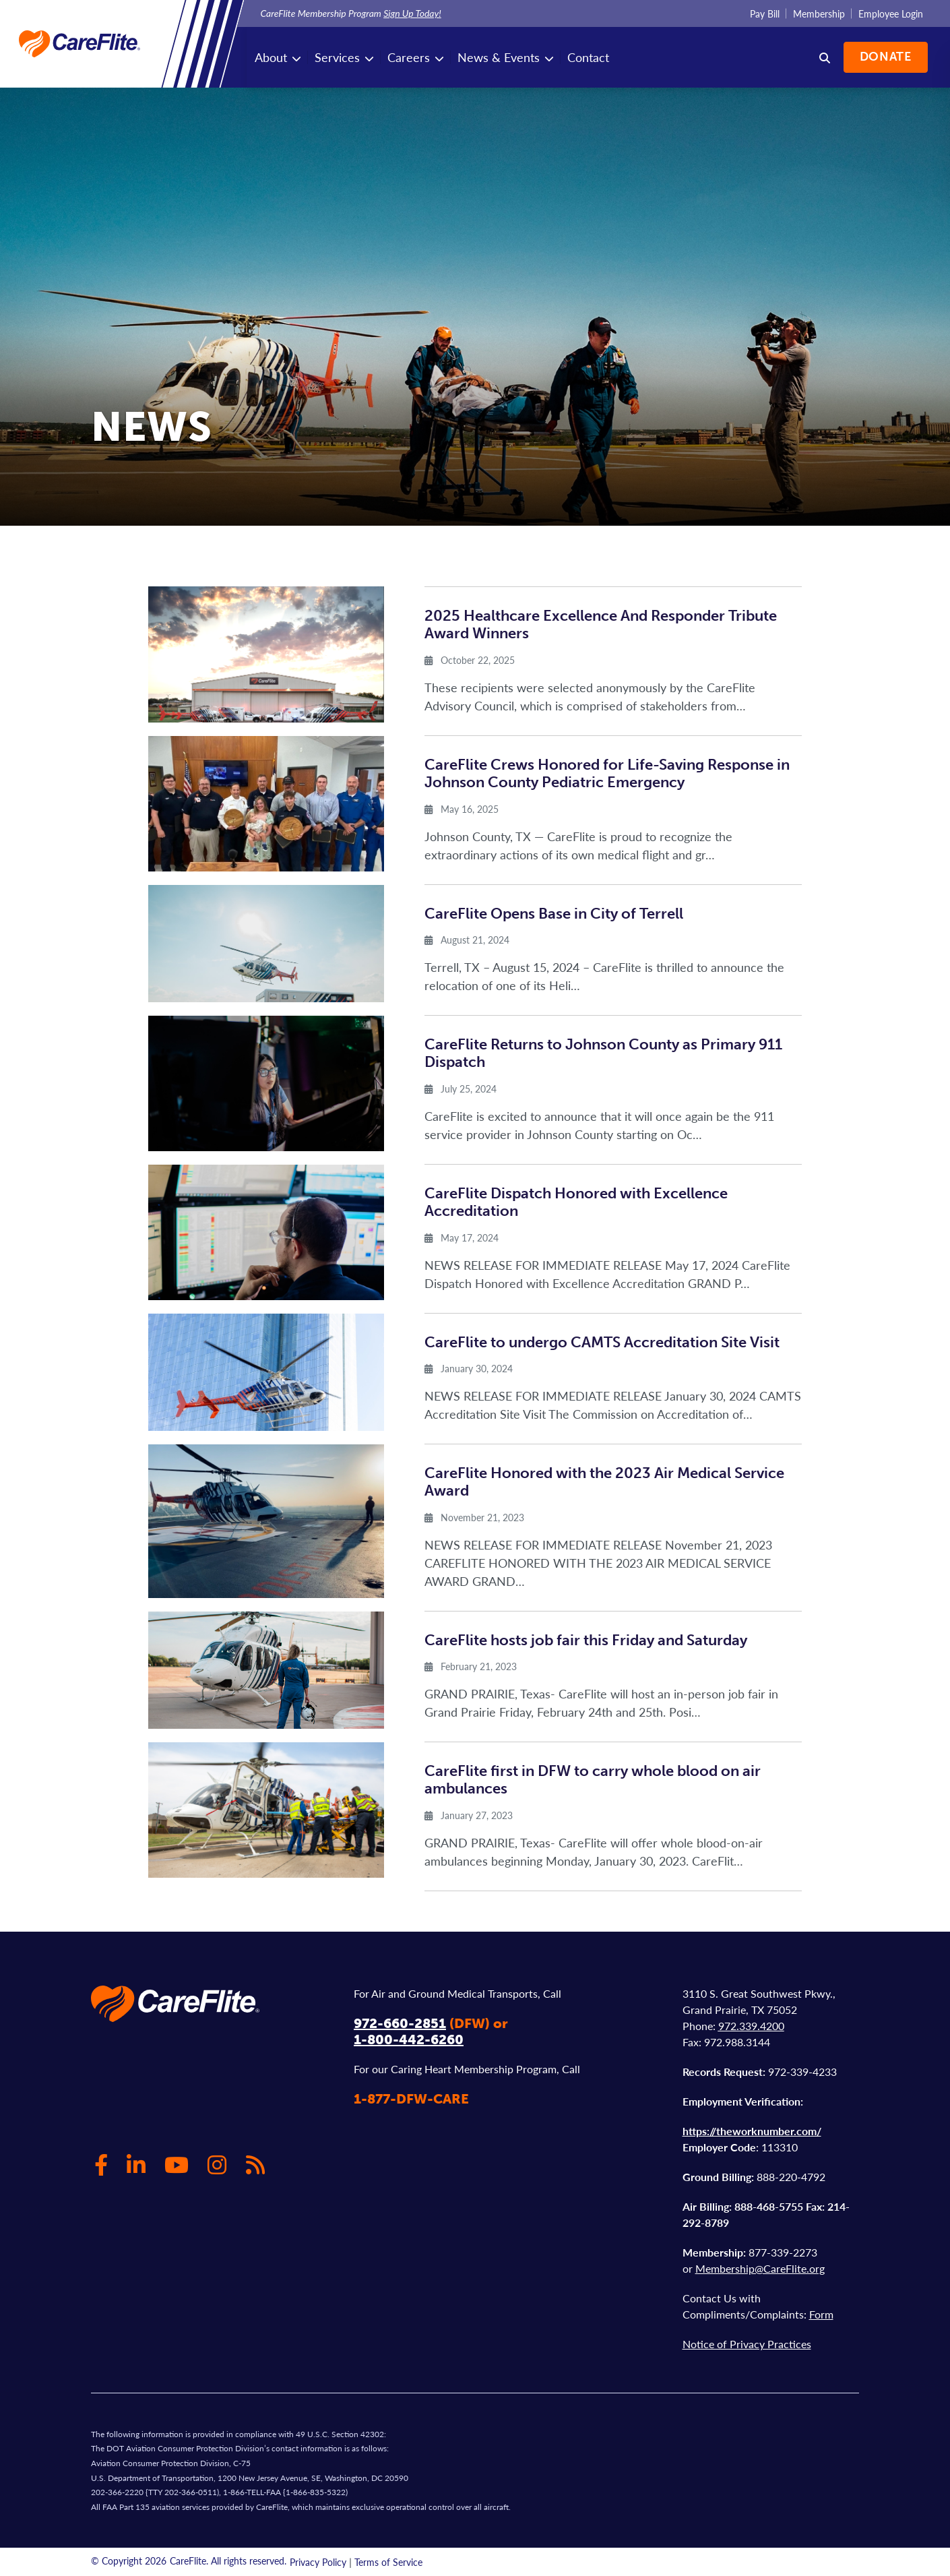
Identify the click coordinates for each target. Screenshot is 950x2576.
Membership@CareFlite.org (760, 2268)
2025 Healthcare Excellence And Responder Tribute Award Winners (600, 624)
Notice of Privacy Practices (747, 2344)
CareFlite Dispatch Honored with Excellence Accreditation (576, 1202)
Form (821, 2314)
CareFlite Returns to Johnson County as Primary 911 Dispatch (603, 1053)
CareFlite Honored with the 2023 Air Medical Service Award (604, 1482)
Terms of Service (388, 2562)
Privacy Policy (318, 2562)
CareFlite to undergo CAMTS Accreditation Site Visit (602, 1342)
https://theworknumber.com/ (752, 2131)
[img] (266, 654)
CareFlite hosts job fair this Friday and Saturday (585, 1640)
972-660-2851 (400, 2023)
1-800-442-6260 (409, 2039)
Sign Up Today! (412, 13)
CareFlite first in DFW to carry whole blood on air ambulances (592, 1780)
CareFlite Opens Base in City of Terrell (553, 913)
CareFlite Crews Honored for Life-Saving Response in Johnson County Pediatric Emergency (607, 773)
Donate (884, 56)
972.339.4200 (751, 2025)
